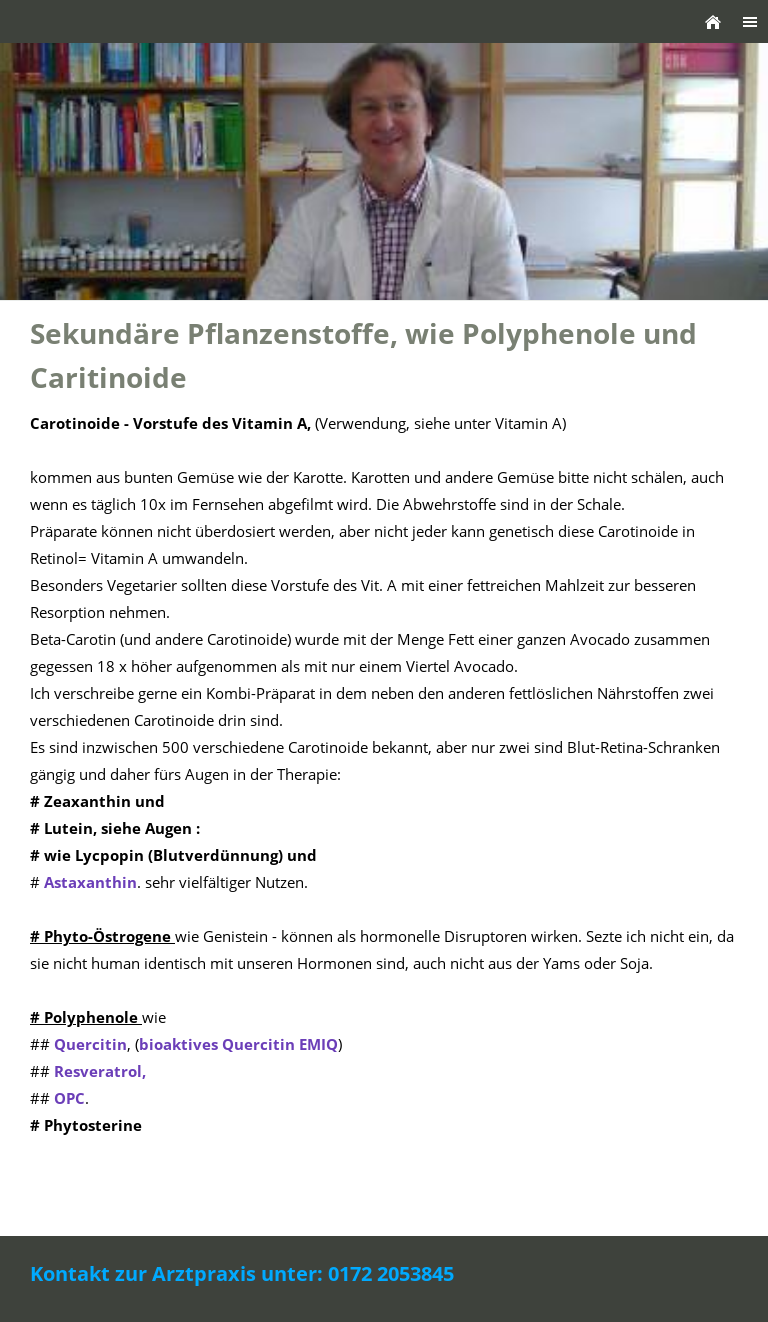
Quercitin (90, 1044)
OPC (69, 1098)
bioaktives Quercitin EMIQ (238, 1044)
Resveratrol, (100, 1071)
